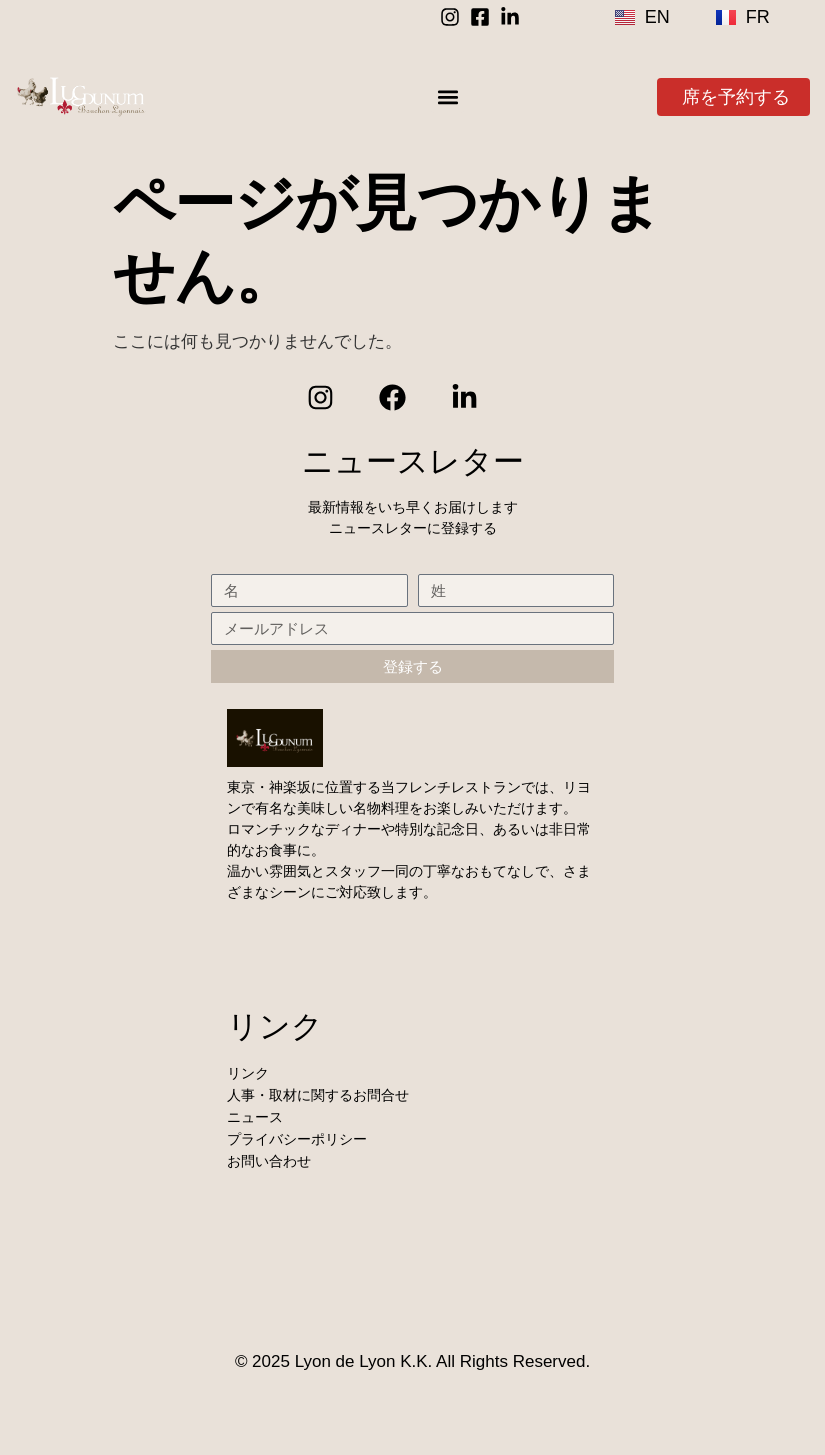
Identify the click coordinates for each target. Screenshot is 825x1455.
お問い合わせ (269, 1161)
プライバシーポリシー (297, 1139)
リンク (248, 1073)
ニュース (255, 1117)
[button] (447, 96)
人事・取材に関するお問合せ (318, 1095)
